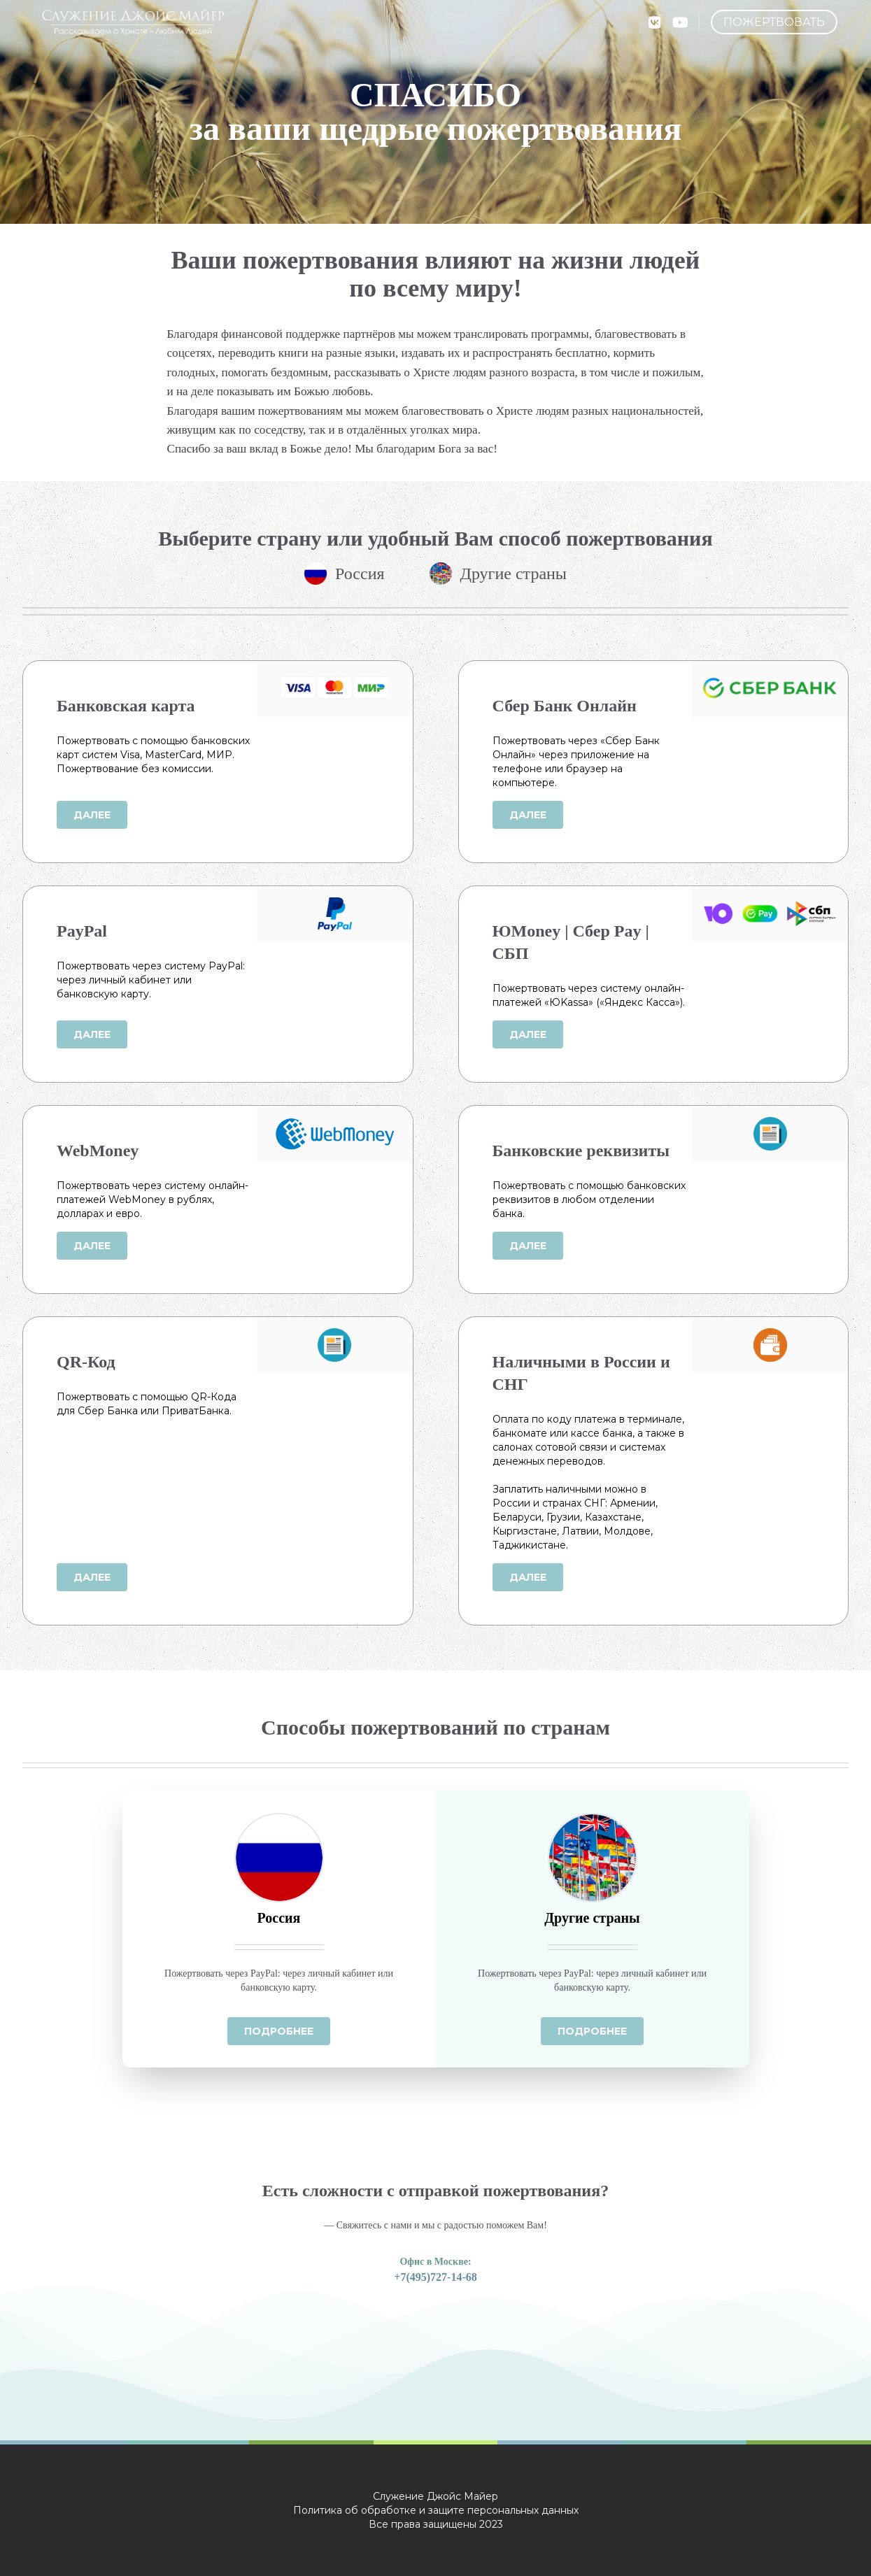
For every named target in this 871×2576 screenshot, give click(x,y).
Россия (344, 573)
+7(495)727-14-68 (435, 2277)
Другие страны (498, 573)
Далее (92, 815)
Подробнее (278, 2031)
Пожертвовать (774, 22)
